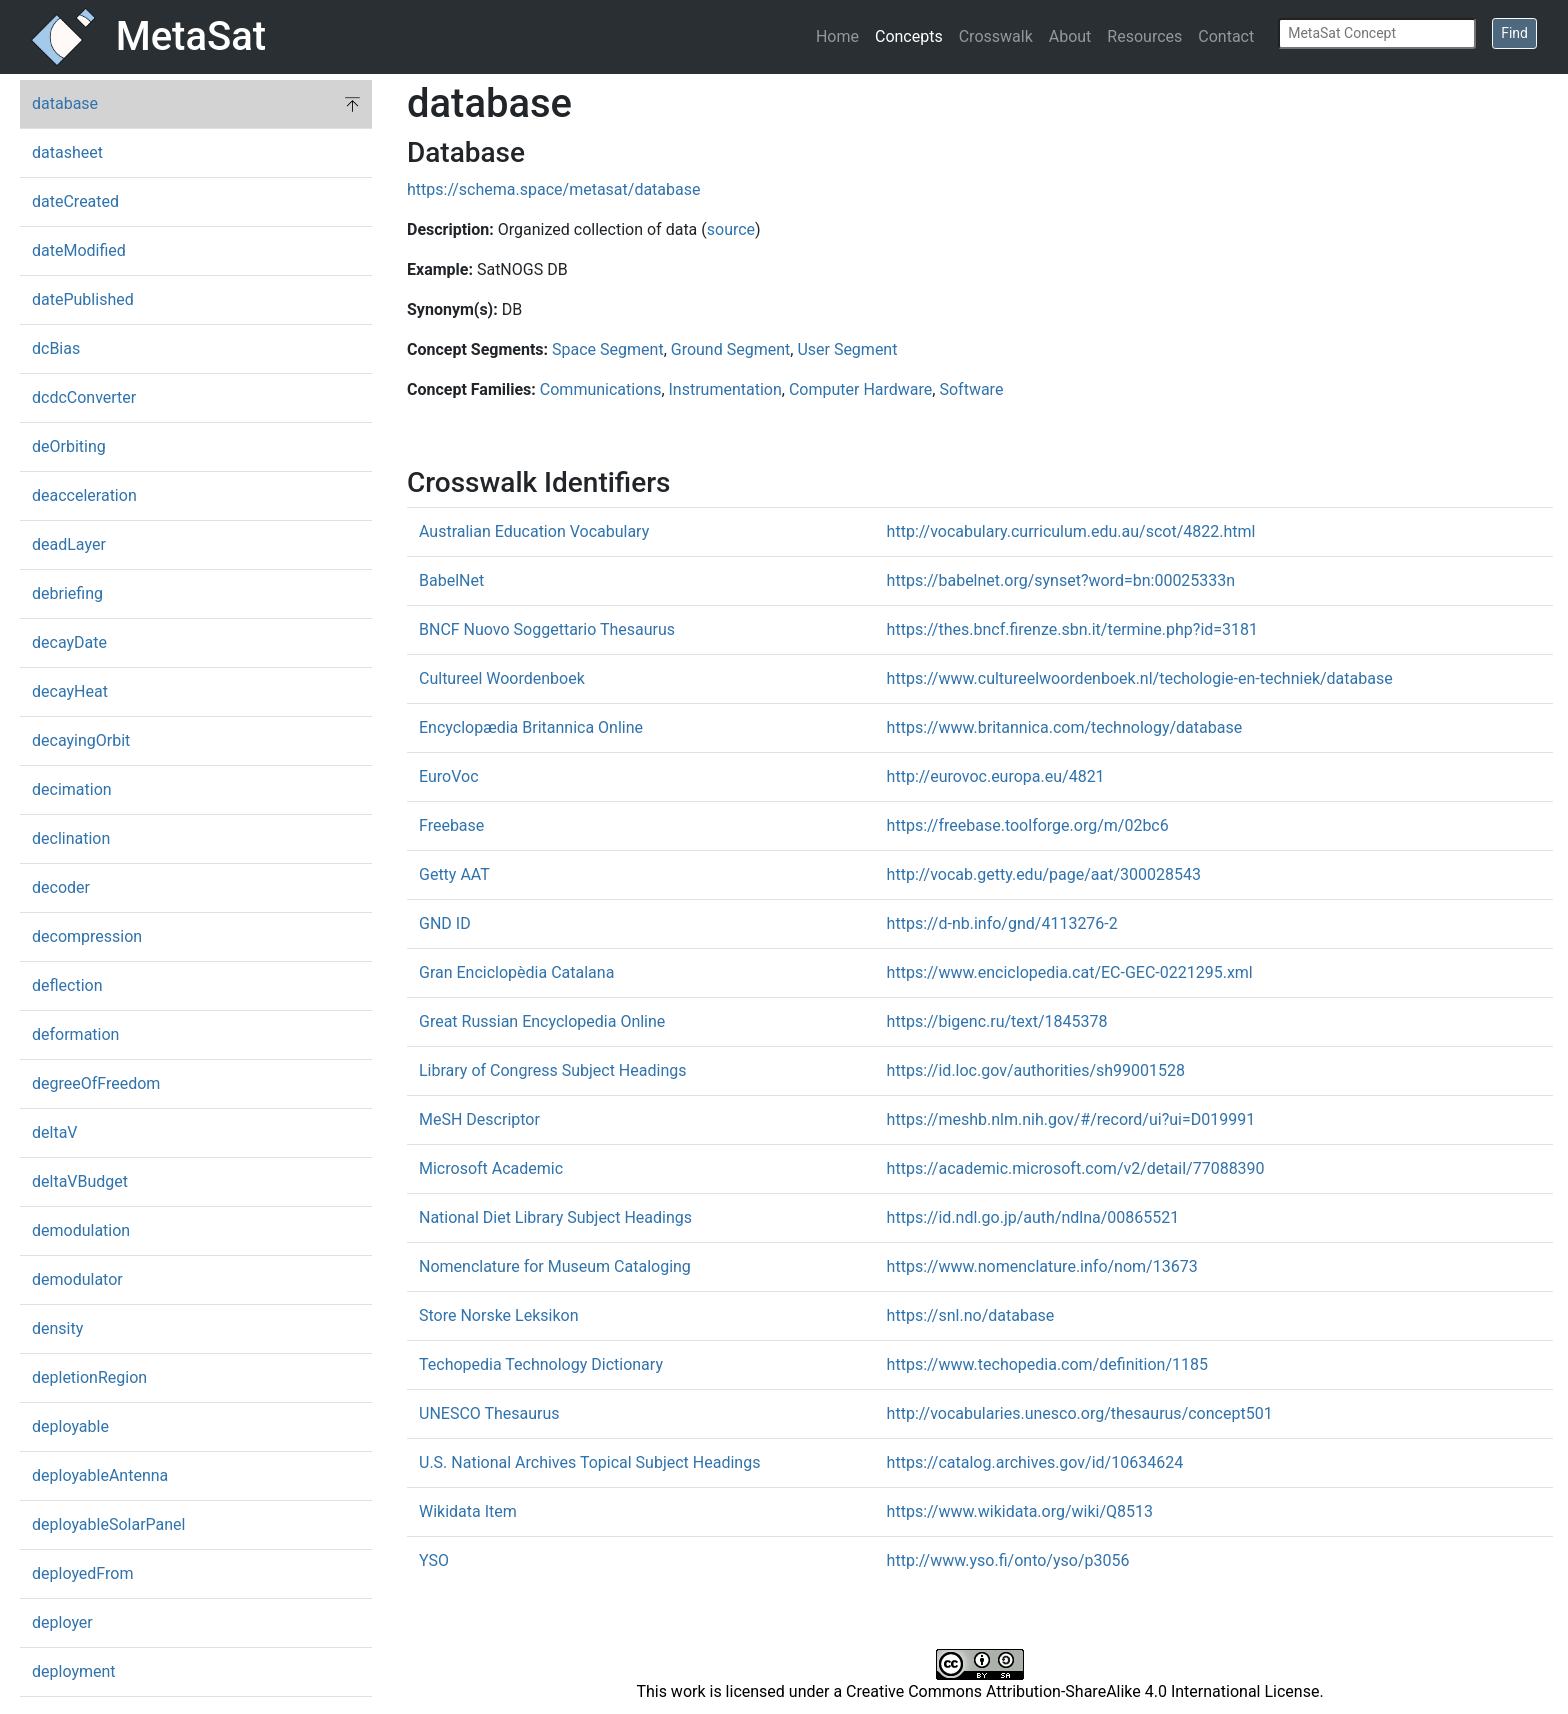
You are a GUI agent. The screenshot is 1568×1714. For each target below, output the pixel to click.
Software (971, 389)
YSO (434, 1560)
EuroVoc (449, 776)
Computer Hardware (860, 389)
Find (1514, 33)
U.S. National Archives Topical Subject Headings (589, 1462)
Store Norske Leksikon (498, 1315)
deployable (70, 1426)
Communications (601, 389)
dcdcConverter (84, 397)
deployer (62, 1622)
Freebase (451, 825)
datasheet (67, 152)
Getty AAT (454, 874)
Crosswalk (996, 36)
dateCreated (75, 201)
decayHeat (70, 691)
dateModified (79, 250)
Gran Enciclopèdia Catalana (516, 972)
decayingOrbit (81, 740)
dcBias (56, 348)
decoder (61, 887)
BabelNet (451, 580)
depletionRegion (89, 1377)
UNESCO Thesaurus (489, 1413)
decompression (87, 936)
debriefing (67, 593)
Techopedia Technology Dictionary (541, 1364)
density (57, 1328)
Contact (1226, 36)
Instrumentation (725, 389)
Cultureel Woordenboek (502, 678)
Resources (1144, 36)
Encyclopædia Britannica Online (531, 727)
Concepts (909, 36)
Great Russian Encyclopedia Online (542, 1021)
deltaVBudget (80, 1181)
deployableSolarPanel (108, 1524)
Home (837, 36)
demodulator (77, 1279)
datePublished (83, 299)
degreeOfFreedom (96, 1083)
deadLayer (69, 544)
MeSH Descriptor (479, 1119)
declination (71, 838)
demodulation (81, 1230)
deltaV (55, 1132)
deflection (67, 985)
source (731, 229)
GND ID (445, 923)
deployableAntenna (100, 1475)
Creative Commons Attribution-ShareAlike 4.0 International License (1082, 1691)
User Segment (847, 349)
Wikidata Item (468, 1511)
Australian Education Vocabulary (534, 531)
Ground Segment (731, 349)
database (65, 103)
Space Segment (608, 349)
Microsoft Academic (491, 1168)
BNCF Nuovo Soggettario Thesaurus (547, 629)
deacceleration (84, 495)
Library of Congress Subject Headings (552, 1070)
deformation (75, 1034)
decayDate (69, 642)
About (1070, 36)
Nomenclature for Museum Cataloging (555, 1266)
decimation (72, 789)
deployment (74, 1671)
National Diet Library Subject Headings (555, 1217)
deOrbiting (69, 446)
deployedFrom (82, 1573)
